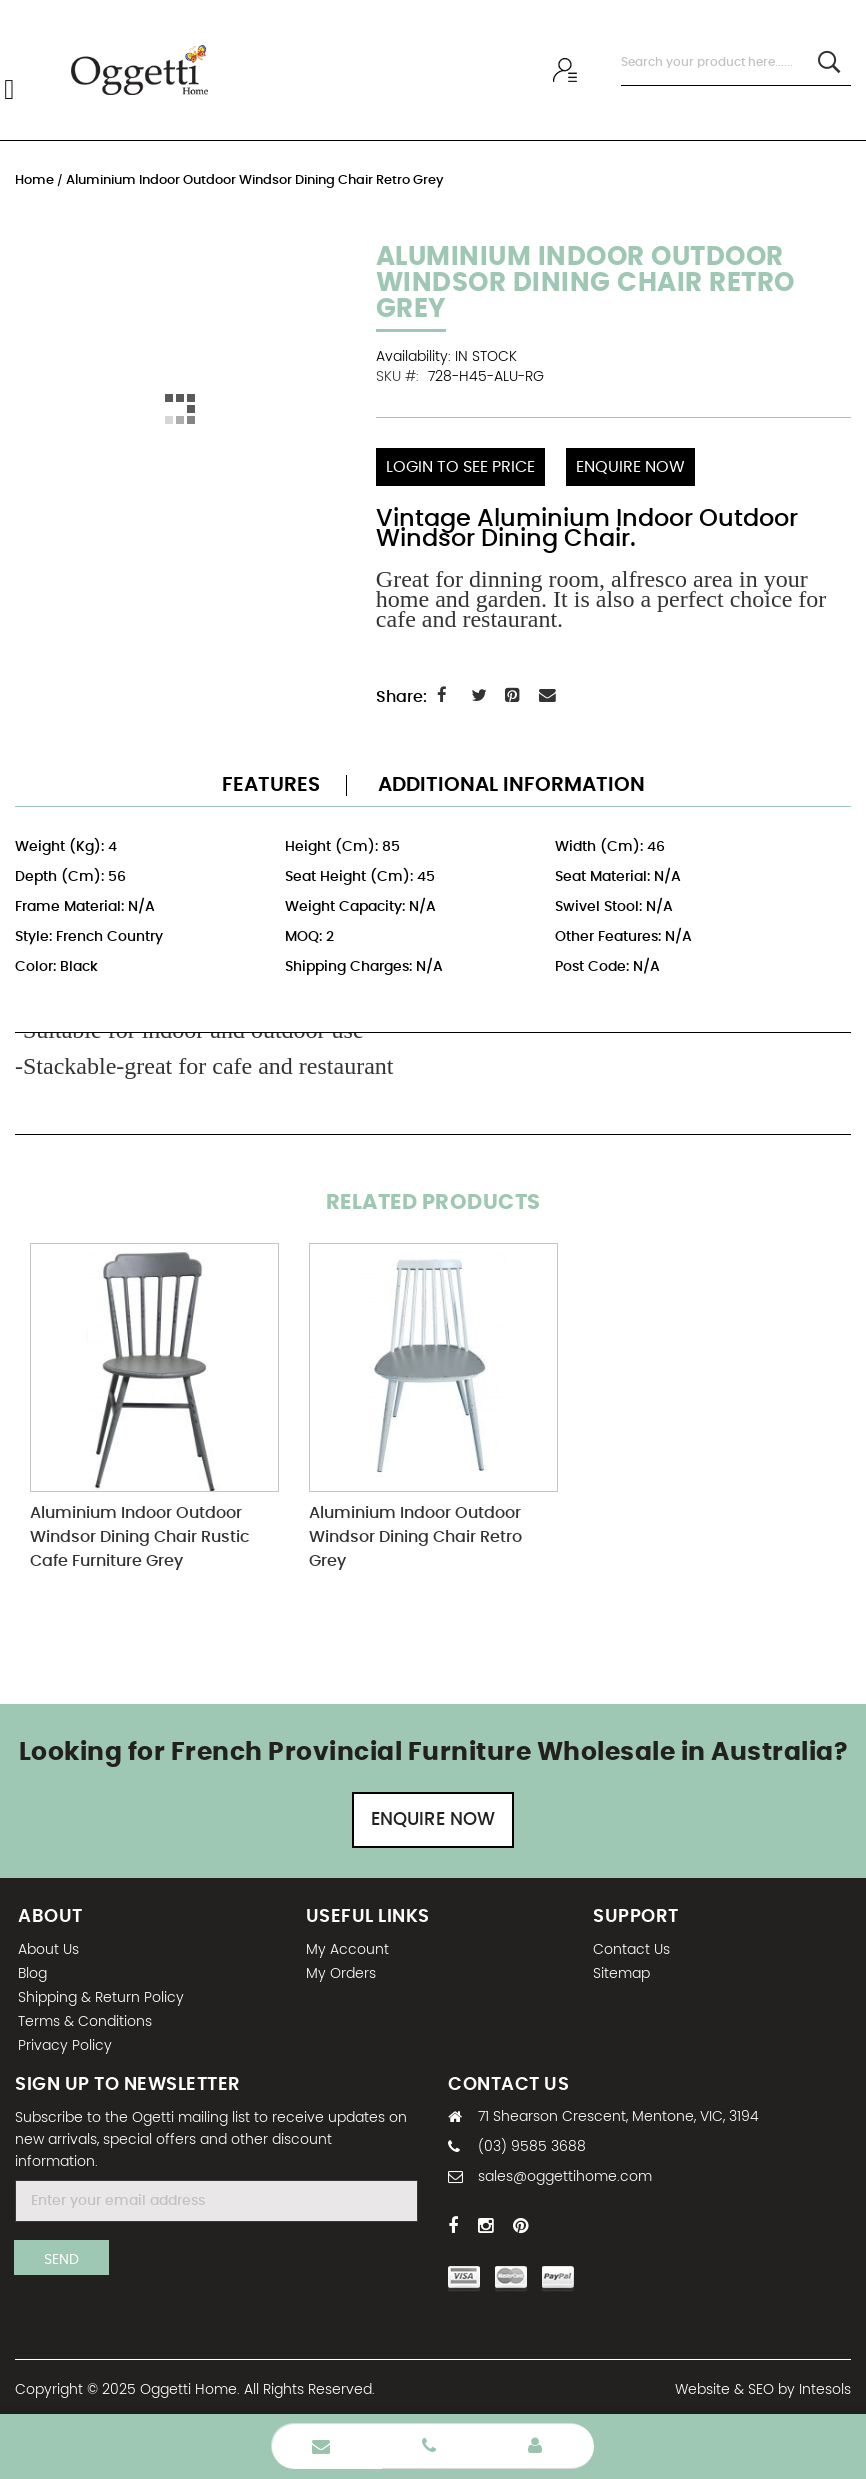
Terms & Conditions (85, 2019)
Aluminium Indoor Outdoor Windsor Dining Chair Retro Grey (415, 1535)
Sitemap (621, 1971)
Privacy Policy (65, 2043)
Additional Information (511, 782)
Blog (32, 1971)
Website (702, 2388)
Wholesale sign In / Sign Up (568, 70)
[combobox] (736, 62)
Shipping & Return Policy (101, 1995)
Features (271, 782)
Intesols (825, 2388)
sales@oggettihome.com (565, 2175)
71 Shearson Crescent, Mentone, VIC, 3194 (618, 2115)
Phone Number (429, 2446)
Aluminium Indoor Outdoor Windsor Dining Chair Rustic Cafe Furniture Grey (140, 1535)
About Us (48, 1947)
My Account (347, 1947)
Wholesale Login (535, 2446)
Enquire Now (433, 1817)
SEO (761, 2388)
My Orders (341, 1971)
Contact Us (631, 1947)
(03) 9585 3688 (532, 2145)
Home (36, 180)
